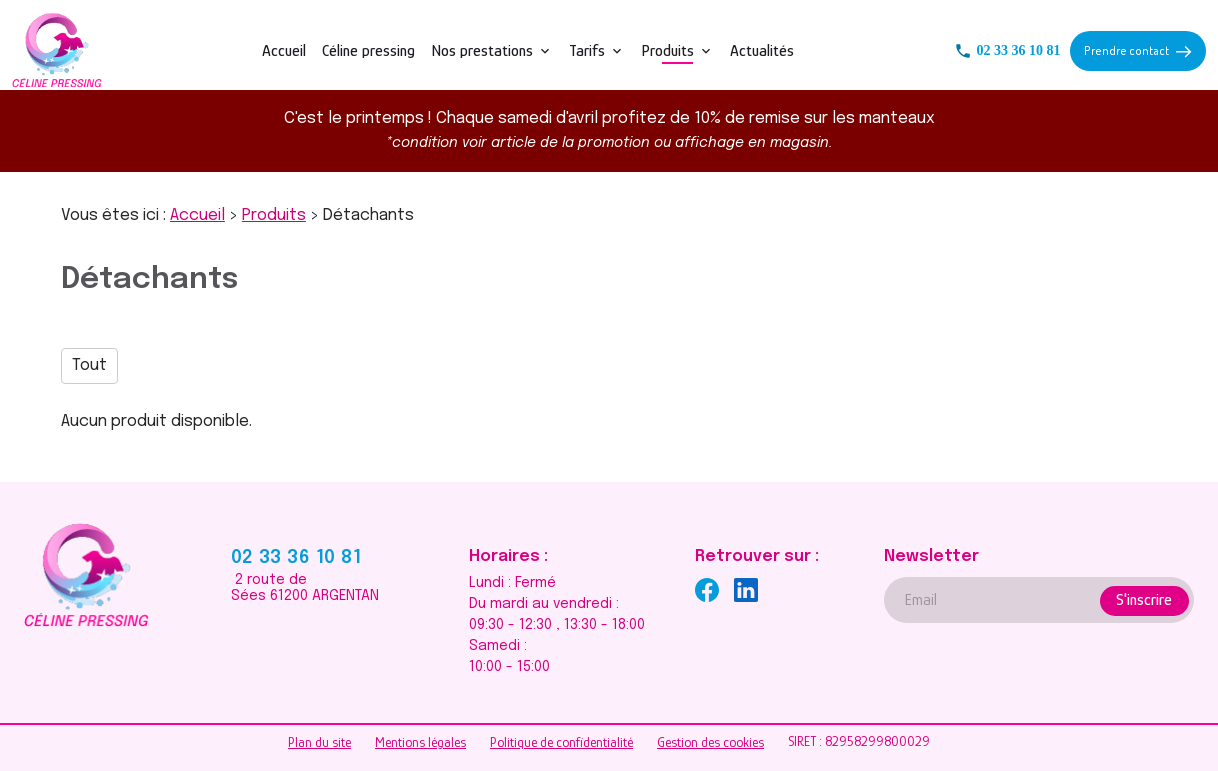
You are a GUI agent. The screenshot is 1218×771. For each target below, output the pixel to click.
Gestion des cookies (710, 742)
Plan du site (319, 742)
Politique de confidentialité (561, 742)
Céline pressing (368, 51)
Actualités (762, 51)
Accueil (284, 51)
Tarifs (587, 51)
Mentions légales (420, 742)
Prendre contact (1137, 50)
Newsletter (931, 556)
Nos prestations (482, 51)
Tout (89, 365)
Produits (667, 51)
